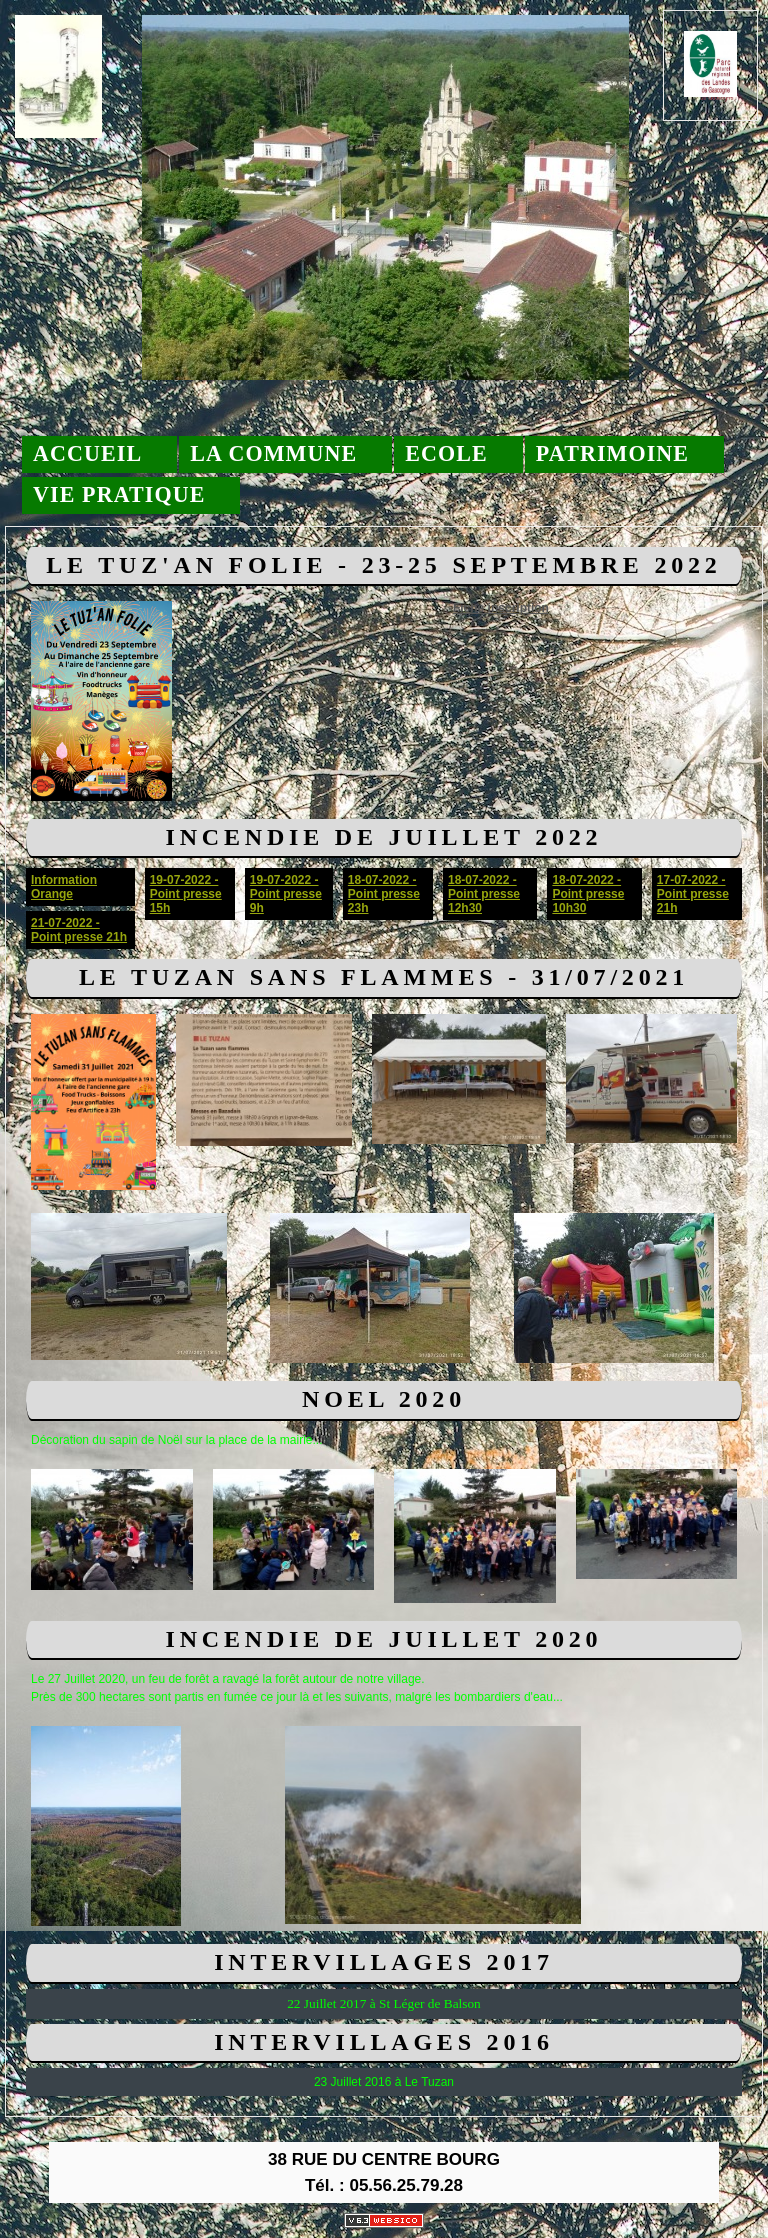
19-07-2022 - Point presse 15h (186, 894)
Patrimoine (612, 453)
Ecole (446, 453)
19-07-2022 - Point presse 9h (286, 894)
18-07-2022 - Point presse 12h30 (484, 894)
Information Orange (64, 887)
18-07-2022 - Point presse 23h (384, 894)
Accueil (87, 453)
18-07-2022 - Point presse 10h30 (588, 894)
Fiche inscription (501, 608)
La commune (273, 453)
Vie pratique (119, 494)
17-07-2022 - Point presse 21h (693, 894)
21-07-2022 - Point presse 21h (79, 930)
